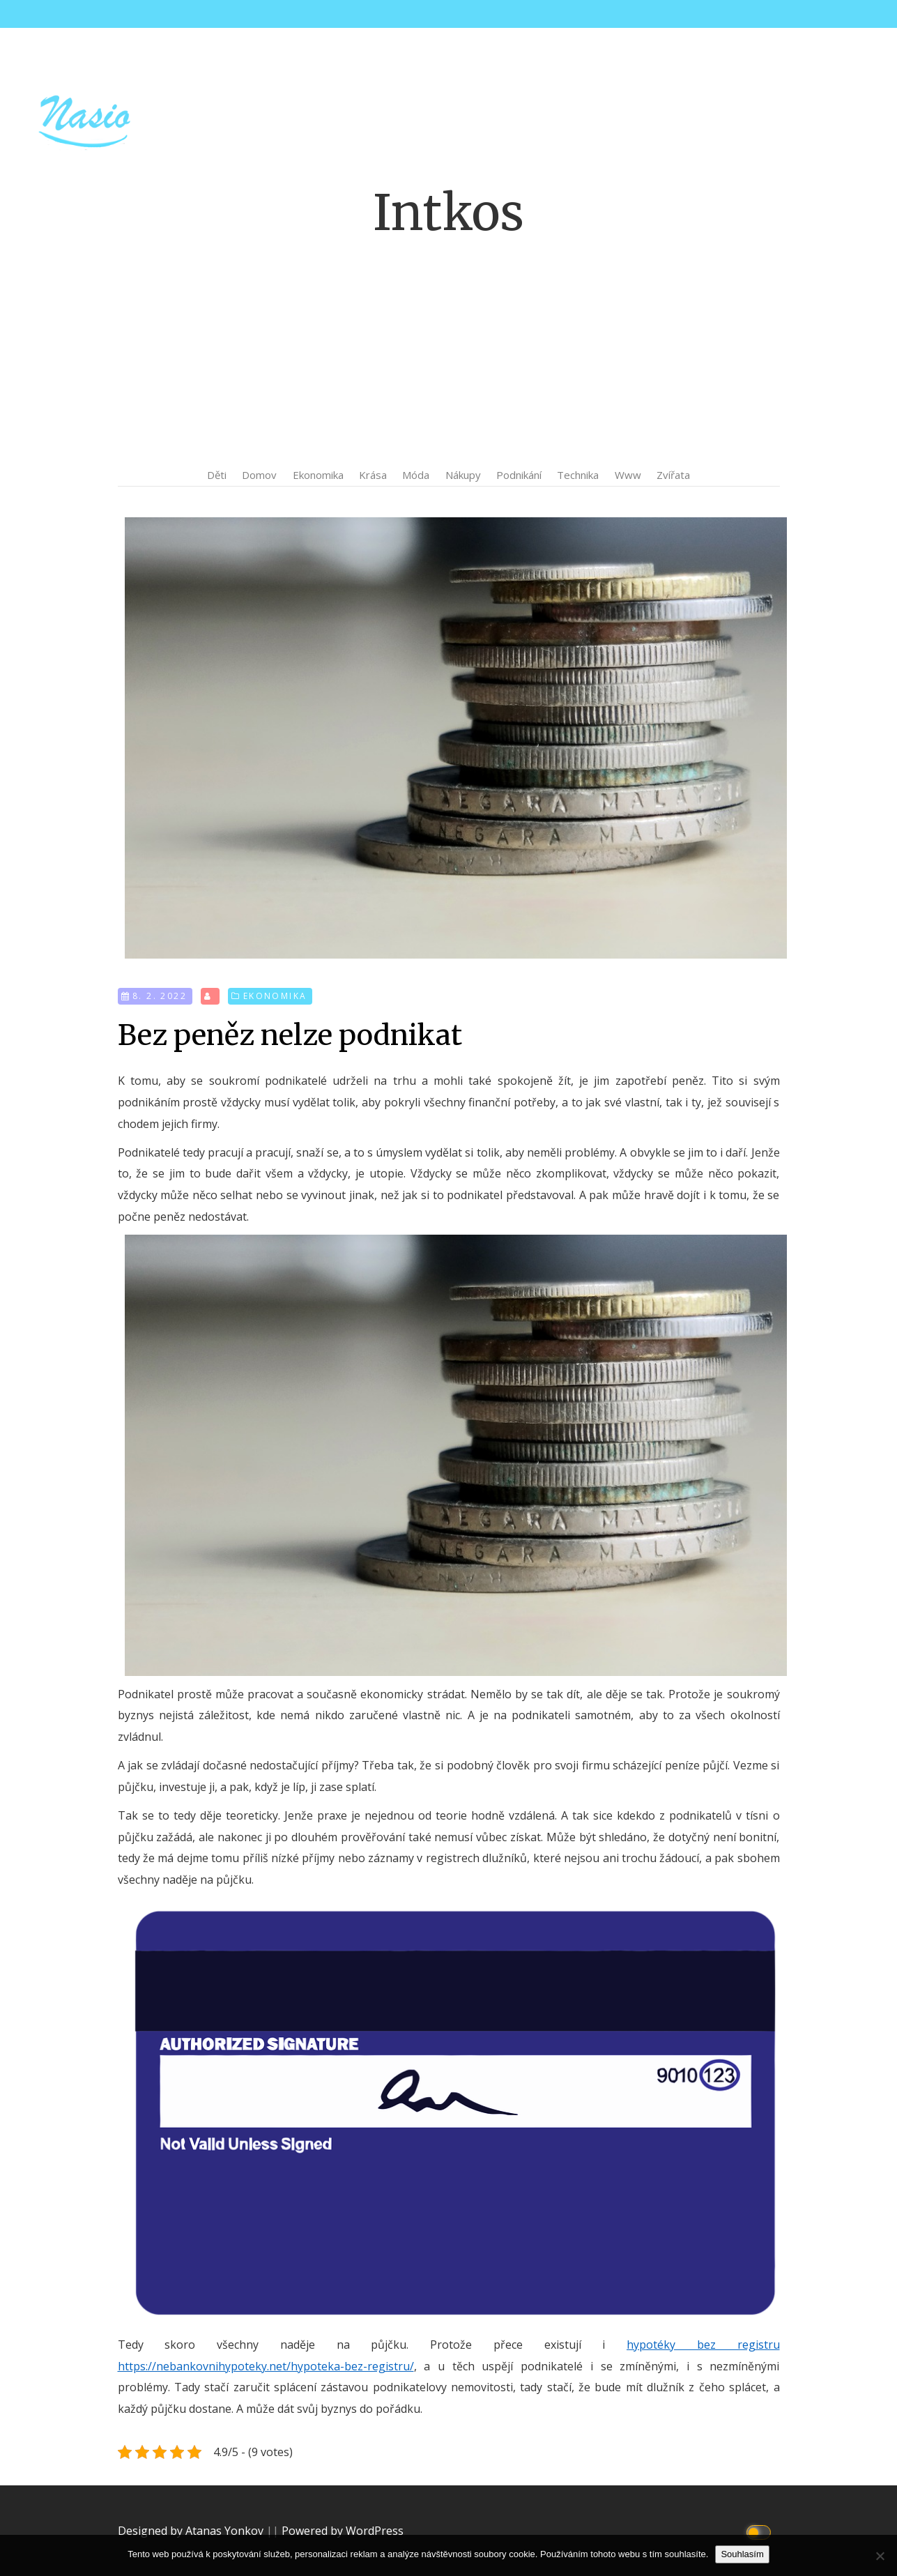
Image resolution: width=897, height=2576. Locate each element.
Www (628, 475)
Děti (217, 475)
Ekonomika (318, 475)
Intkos (448, 212)
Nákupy (463, 475)
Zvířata (673, 475)
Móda (415, 475)
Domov (259, 475)
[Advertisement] (449, 352)
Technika (578, 475)
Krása (373, 475)
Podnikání (519, 475)
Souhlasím (742, 2554)
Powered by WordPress (343, 2530)
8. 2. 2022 (159, 996)
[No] (880, 2556)
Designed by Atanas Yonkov (192, 2530)
